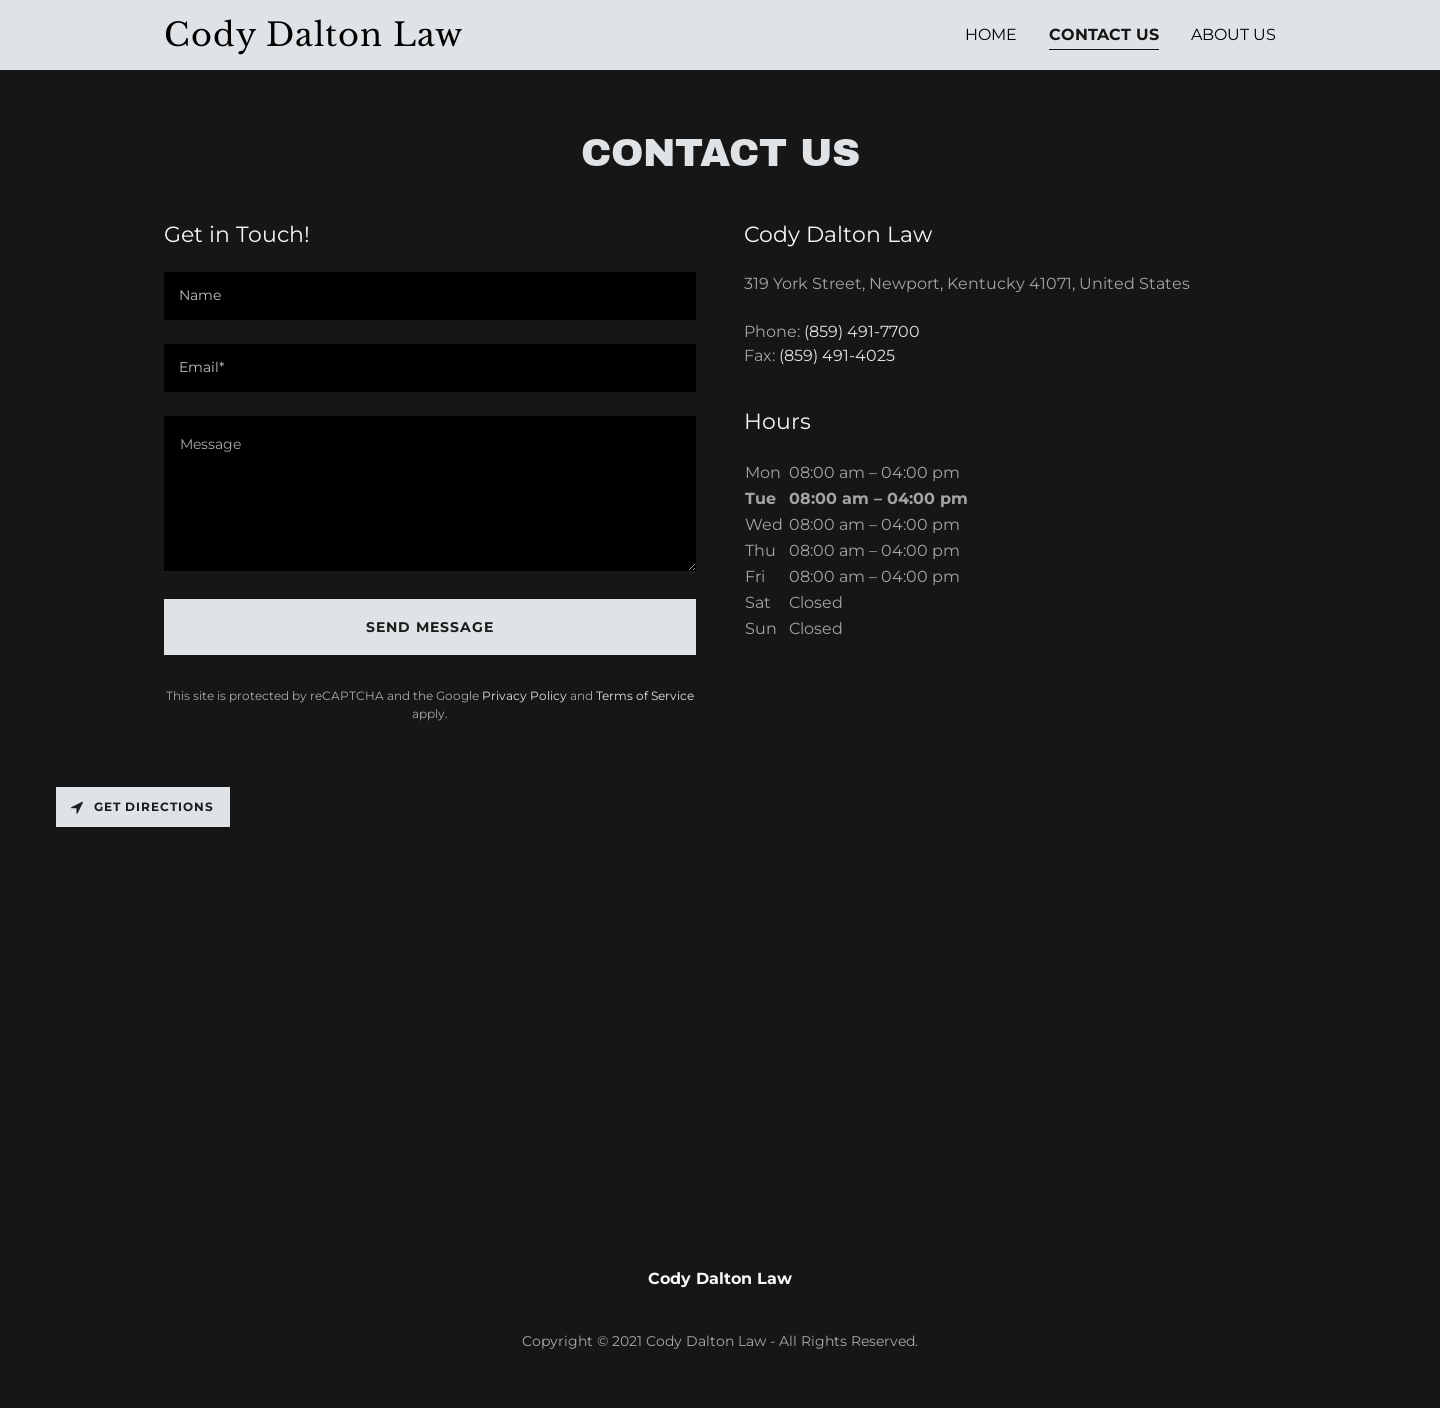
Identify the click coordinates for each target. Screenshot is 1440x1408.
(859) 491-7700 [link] (862, 331)
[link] (331, 40)
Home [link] (991, 34)
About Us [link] (1233, 34)
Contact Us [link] (1104, 34)
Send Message (430, 627)
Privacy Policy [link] (524, 695)
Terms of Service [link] (645, 695)
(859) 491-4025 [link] (837, 355)
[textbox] (430, 296)
